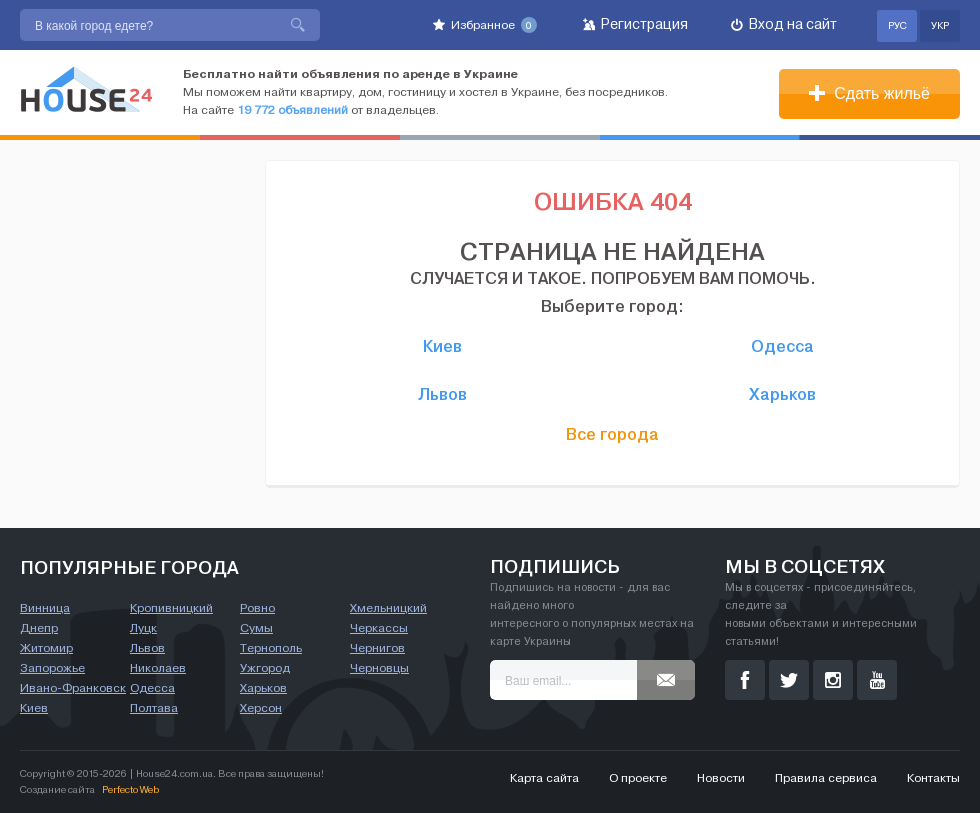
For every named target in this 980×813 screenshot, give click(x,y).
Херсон (261, 708)
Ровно (257, 608)
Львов (442, 394)
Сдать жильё (869, 93)
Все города (612, 434)
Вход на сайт (784, 24)
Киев (442, 346)
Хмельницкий (388, 608)
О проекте (638, 778)
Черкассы (379, 628)
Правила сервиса (826, 778)
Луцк (143, 628)
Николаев (158, 668)
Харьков (782, 394)
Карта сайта (544, 778)
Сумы (256, 628)
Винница (45, 608)
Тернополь (271, 648)
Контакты (933, 778)
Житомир (46, 648)
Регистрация (635, 24)
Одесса (782, 346)
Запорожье (52, 668)
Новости (721, 778)
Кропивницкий (171, 608)
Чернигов (377, 648)
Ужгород (265, 668)
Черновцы (379, 668)
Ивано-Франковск (73, 688)
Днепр (39, 628)
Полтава (154, 708)
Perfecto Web (130, 789)
